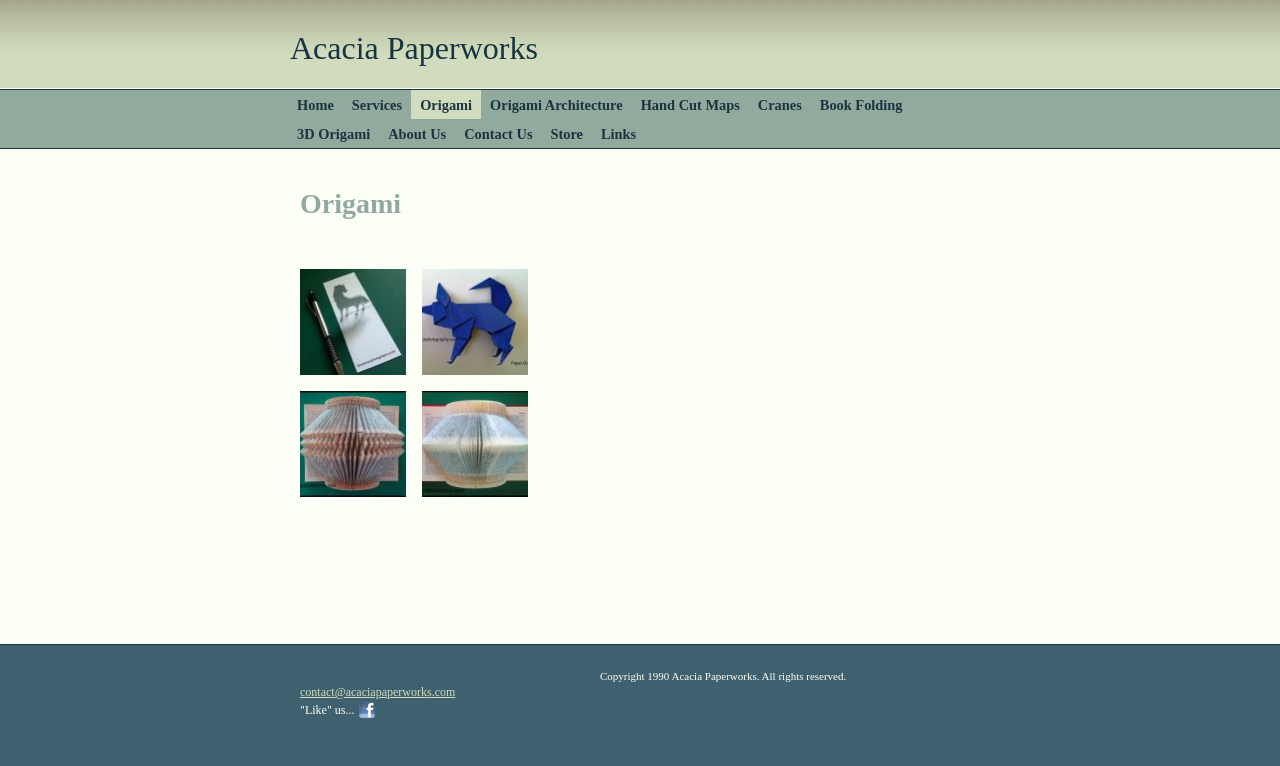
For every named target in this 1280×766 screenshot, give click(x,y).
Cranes (780, 105)
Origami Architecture (556, 105)
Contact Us (498, 134)
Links (618, 134)
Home (315, 105)
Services (377, 105)
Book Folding (861, 105)
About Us (417, 134)
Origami (446, 105)
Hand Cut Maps (690, 105)
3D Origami (333, 134)
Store (567, 134)
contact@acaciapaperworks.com (377, 692)
